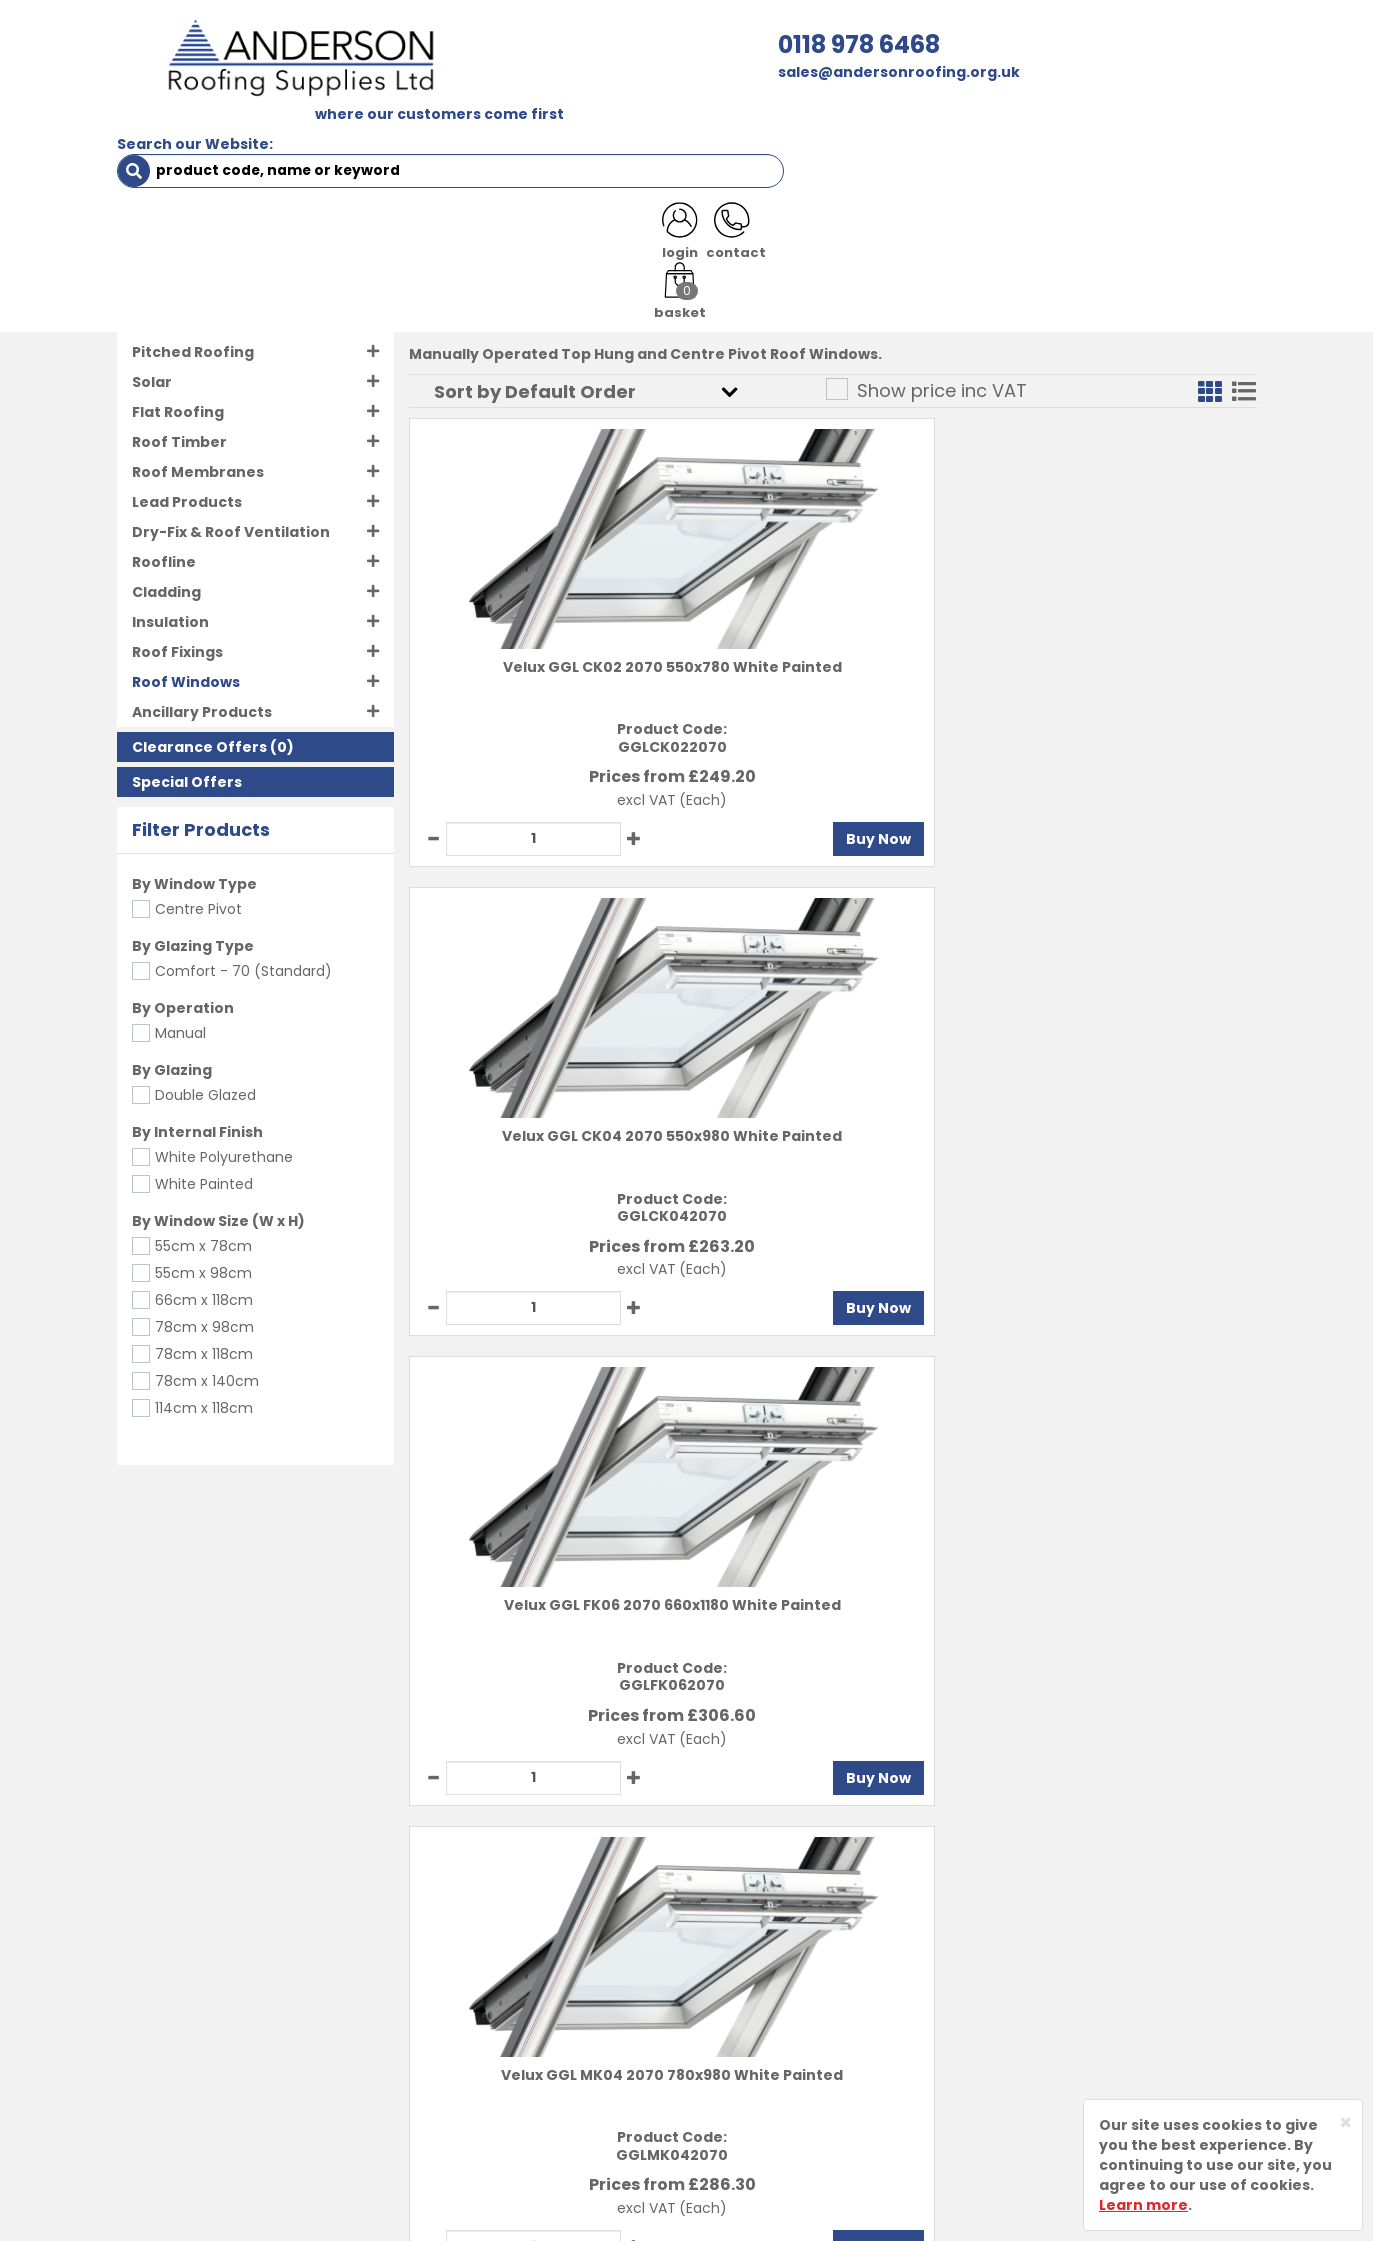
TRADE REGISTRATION (509, 132)
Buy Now (621, 786)
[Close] (1345, 2122)
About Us (502, 1899)
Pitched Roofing (193, 299)
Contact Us (510, 1934)
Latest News (514, 1969)
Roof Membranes (198, 419)
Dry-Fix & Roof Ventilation (231, 479)
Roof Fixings (177, 599)
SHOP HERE (244, 132)
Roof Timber (179, 389)
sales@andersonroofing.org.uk (503, 72)
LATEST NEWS (1079, 132)
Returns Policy (756, 1969)
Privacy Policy (754, 2004)
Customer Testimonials (558, 2039)
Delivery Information (782, 1934)
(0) (213, 694)
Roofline (164, 509)
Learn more (1143, 2205)
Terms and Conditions (787, 1899)
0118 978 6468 (463, 44)
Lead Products (187, 449)
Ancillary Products (202, 659)
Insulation (170, 569)
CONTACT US (950, 132)
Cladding (166, 539)
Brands (495, 2004)
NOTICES (1191, 132)
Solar (152, 329)
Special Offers (187, 729)
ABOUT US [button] (356, 132)
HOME (153, 132)
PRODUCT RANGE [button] (688, 132)
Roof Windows (209, 232)
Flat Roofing (178, 359)
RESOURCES (829, 132)
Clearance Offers (199, 694)
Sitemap (734, 2039)
